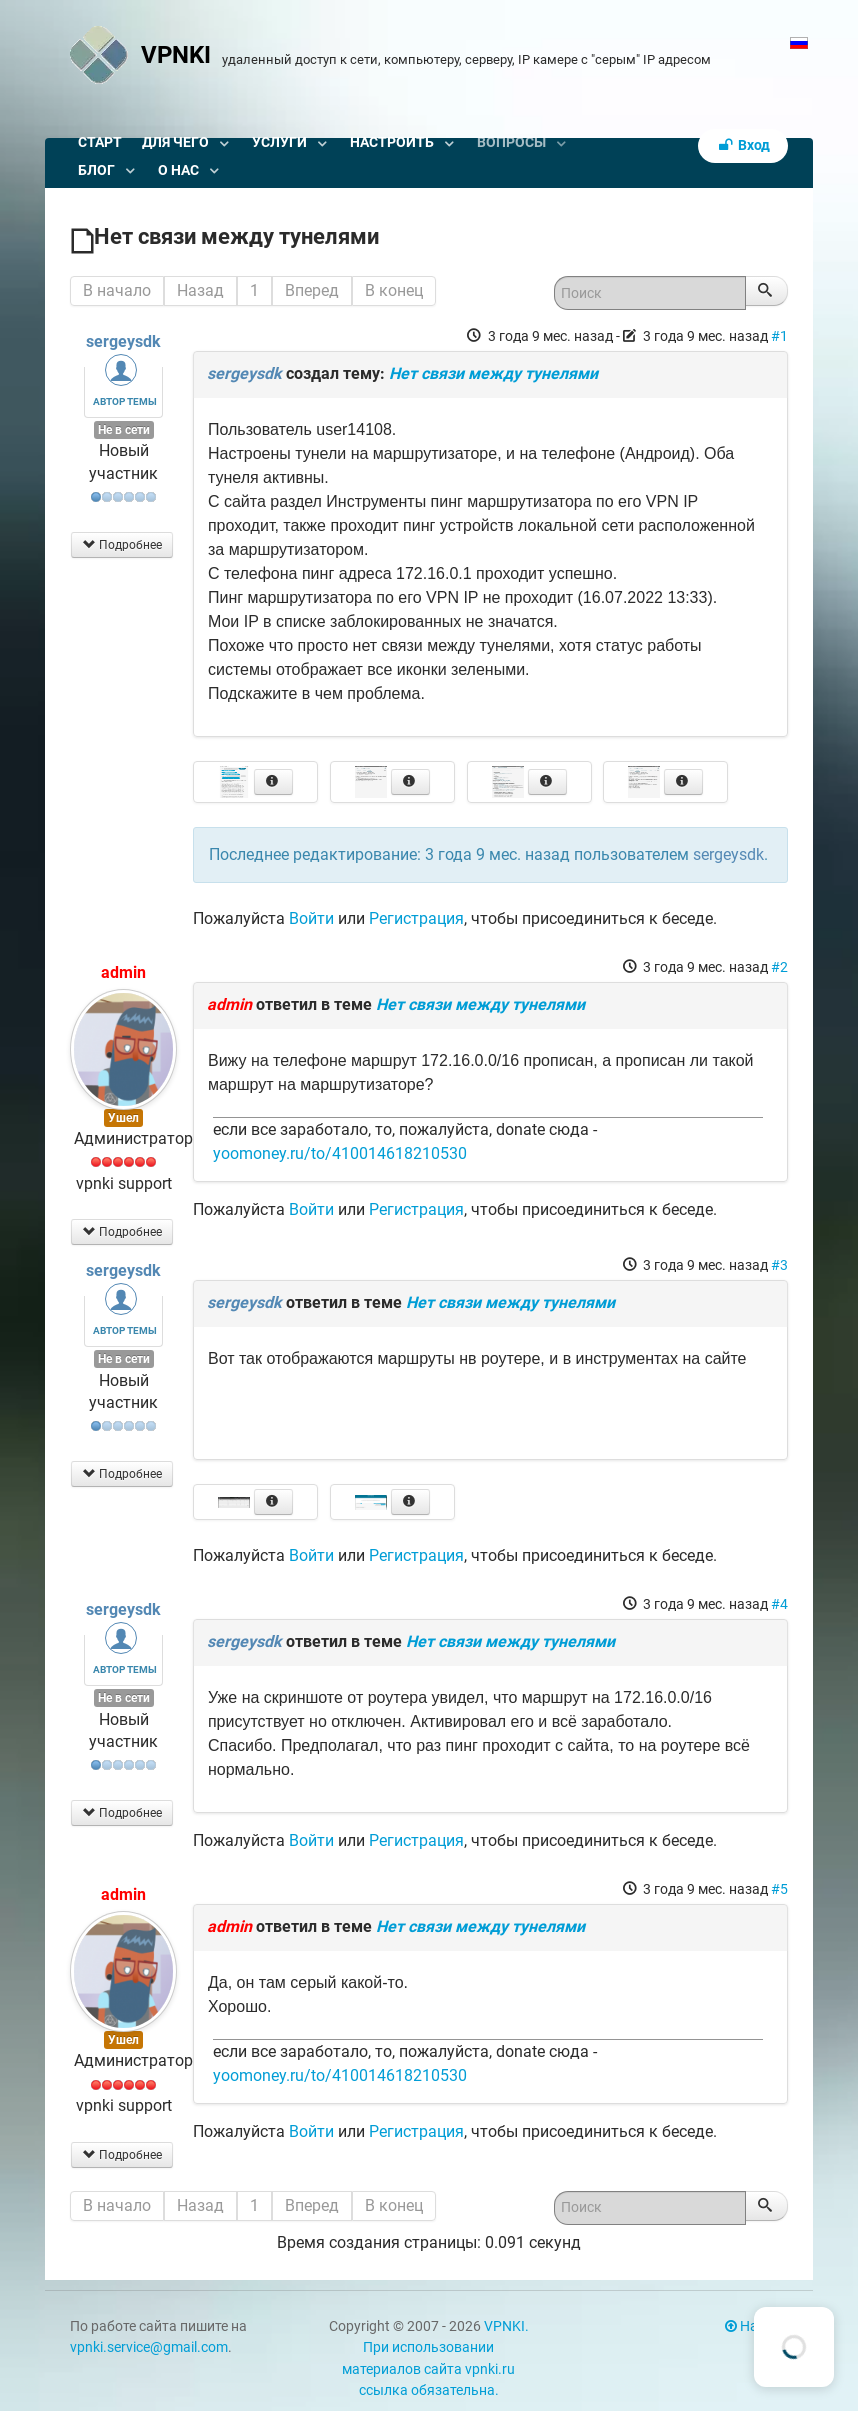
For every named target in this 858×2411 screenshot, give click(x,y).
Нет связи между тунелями (493, 373)
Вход (743, 145)
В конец (394, 290)
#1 (779, 336)
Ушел (123, 1118)
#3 (779, 1265)
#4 (779, 1604)
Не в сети (124, 430)
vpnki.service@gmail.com (149, 2347)
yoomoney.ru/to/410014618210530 (340, 1153)
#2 (779, 967)
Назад (200, 290)
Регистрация (416, 918)
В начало (117, 290)
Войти (311, 918)
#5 (779, 1889)
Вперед (312, 290)
